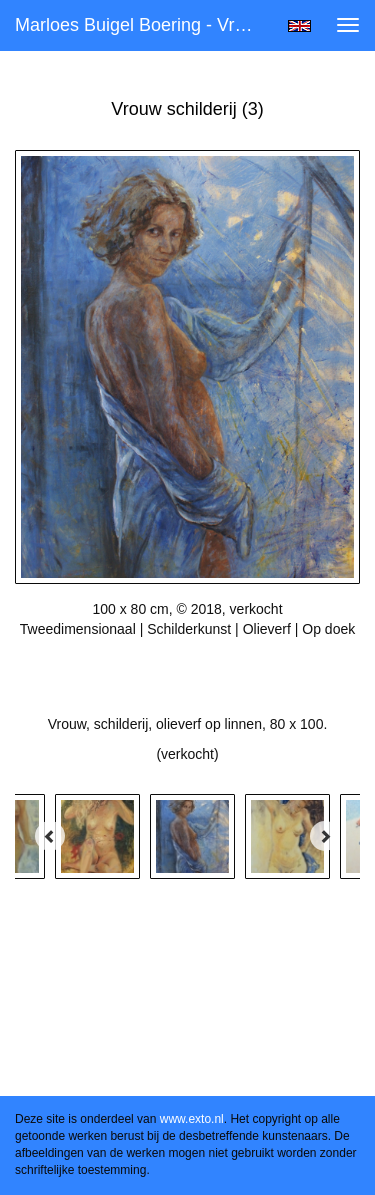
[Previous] (50, 836)
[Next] (325, 836)
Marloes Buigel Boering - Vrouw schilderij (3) (143, 25)
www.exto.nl (192, 1119)
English (299, 26)
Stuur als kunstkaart (188, 659)
